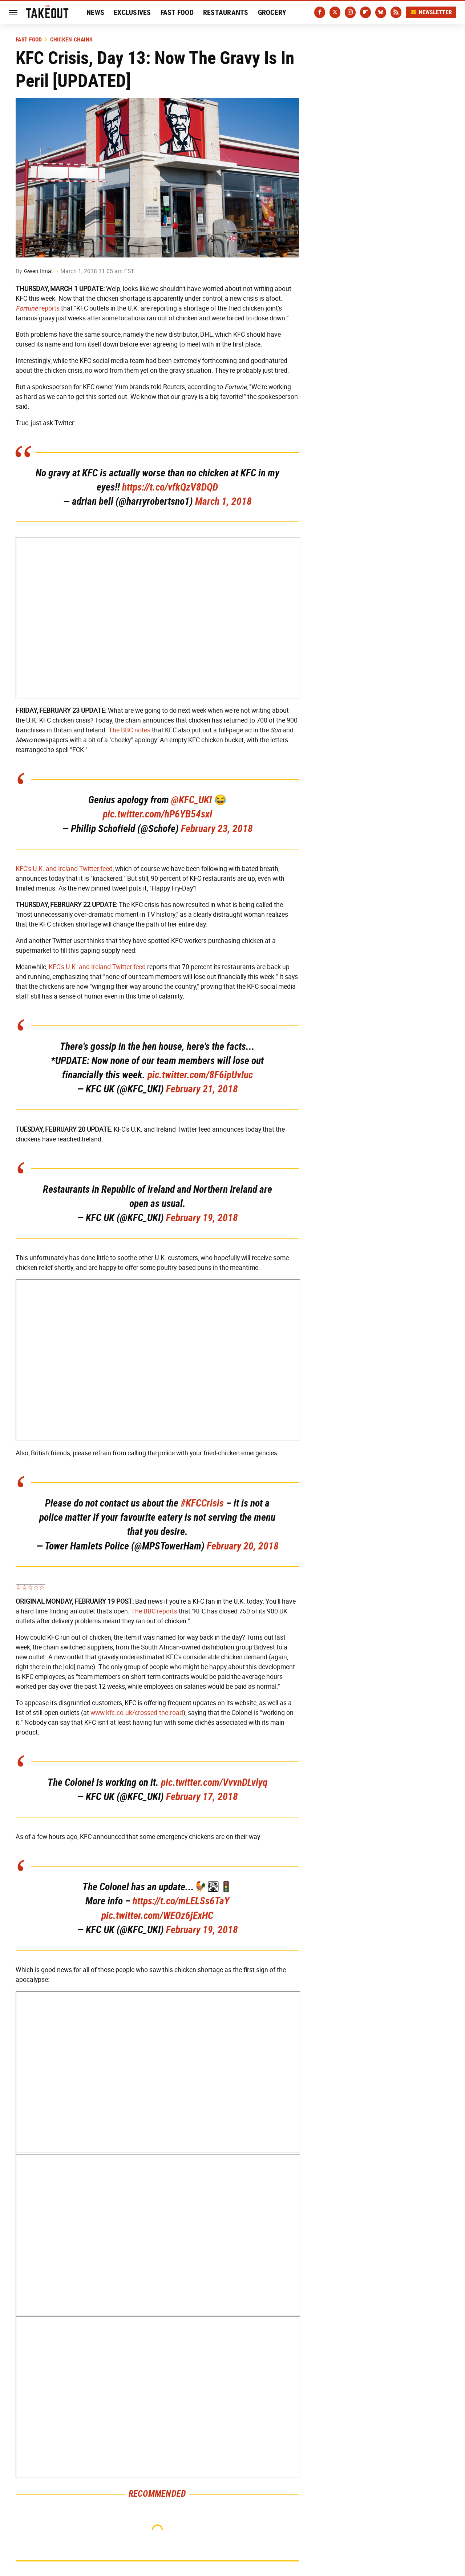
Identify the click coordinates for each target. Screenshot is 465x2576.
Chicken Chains (71, 40)
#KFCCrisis (202, 1503)
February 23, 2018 (217, 829)
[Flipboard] (365, 12)
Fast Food (177, 12)
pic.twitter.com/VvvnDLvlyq (214, 1782)
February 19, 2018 (202, 1218)
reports (38, 308)
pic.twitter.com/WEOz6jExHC (157, 1915)
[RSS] (396, 12)
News (95, 12)
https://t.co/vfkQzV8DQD (170, 487)
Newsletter (431, 12)
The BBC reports (154, 1611)
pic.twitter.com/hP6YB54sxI (157, 814)
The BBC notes (129, 730)
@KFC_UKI (191, 800)
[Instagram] (350, 12)
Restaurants (225, 12)
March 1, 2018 (223, 501)
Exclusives (132, 12)
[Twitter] (334, 12)
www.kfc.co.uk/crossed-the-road (136, 1713)
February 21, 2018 (202, 1089)
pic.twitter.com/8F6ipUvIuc (200, 1075)
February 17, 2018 (202, 1797)
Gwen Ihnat (38, 271)
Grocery (272, 12)
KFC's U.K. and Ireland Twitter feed (64, 869)
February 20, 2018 (243, 1546)
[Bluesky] (380, 12)
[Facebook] (319, 12)
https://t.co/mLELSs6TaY (181, 1901)
